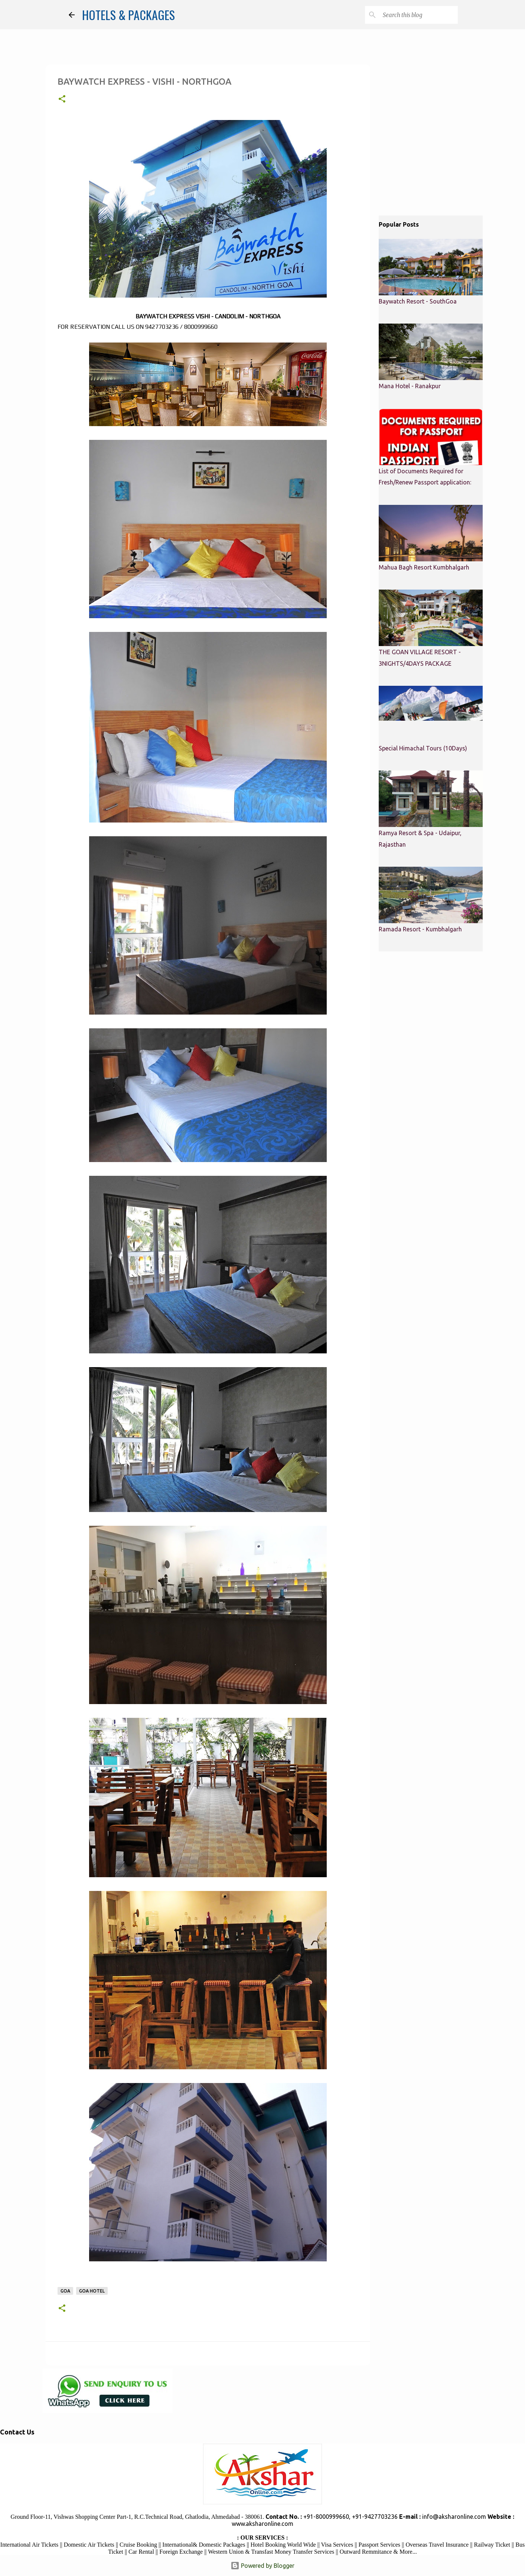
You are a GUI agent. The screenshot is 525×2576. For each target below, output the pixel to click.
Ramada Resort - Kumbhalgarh (420, 929)
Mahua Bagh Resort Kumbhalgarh (424, 567)
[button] (62, 99)
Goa (65, 2290)
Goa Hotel (92, 2290)
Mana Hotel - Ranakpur (410, 386)
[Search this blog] (419, 15)
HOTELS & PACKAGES (128, 14)
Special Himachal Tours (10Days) (423, 748)
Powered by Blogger (262, 2565)
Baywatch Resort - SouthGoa (418, 301)
